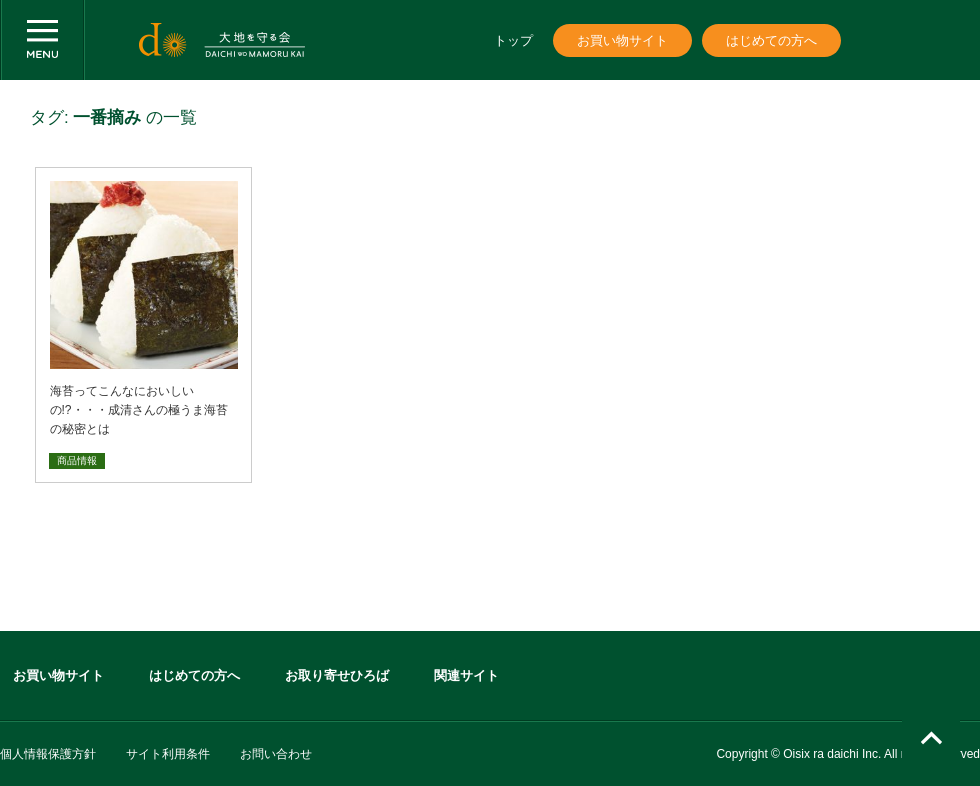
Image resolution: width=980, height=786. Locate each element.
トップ (513, 40)
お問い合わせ (276, 754)
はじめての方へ (771, 40)
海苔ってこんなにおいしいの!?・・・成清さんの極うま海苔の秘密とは (139, 410)
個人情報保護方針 (48, 754)
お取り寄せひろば (337, 675)
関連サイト (466, 675)
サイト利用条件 (168, 754)
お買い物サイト (622, 40)
